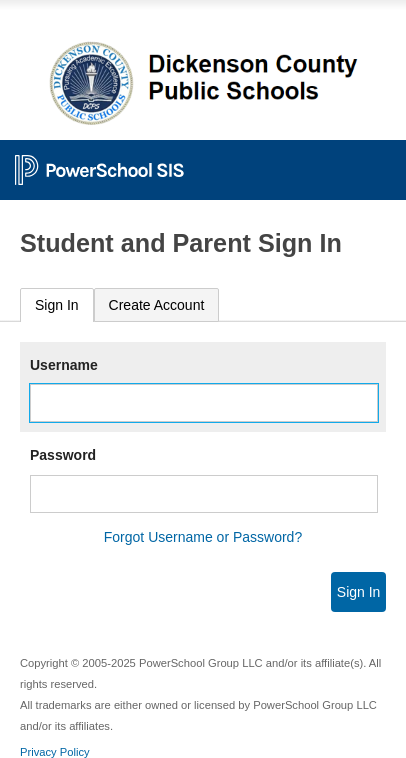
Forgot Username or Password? (203, 537)
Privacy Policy (55, 752)
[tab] (57, 305)
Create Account (157, 305)
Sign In (57, 305)
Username (64, 365)
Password (63, 455)
